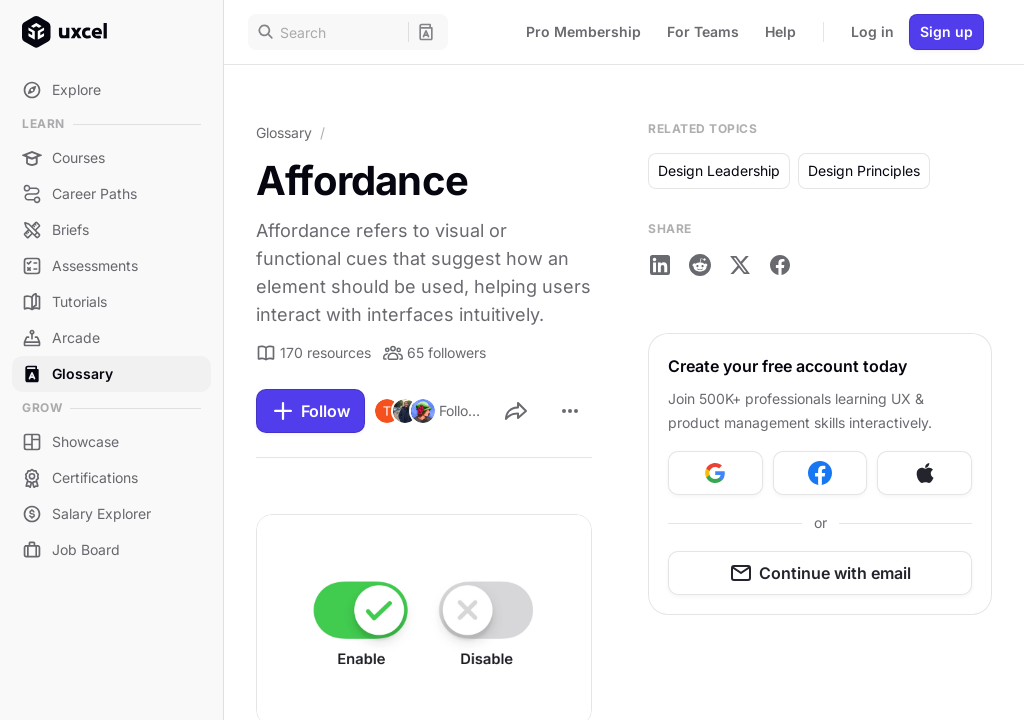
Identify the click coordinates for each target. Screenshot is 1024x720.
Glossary (284, 132)
